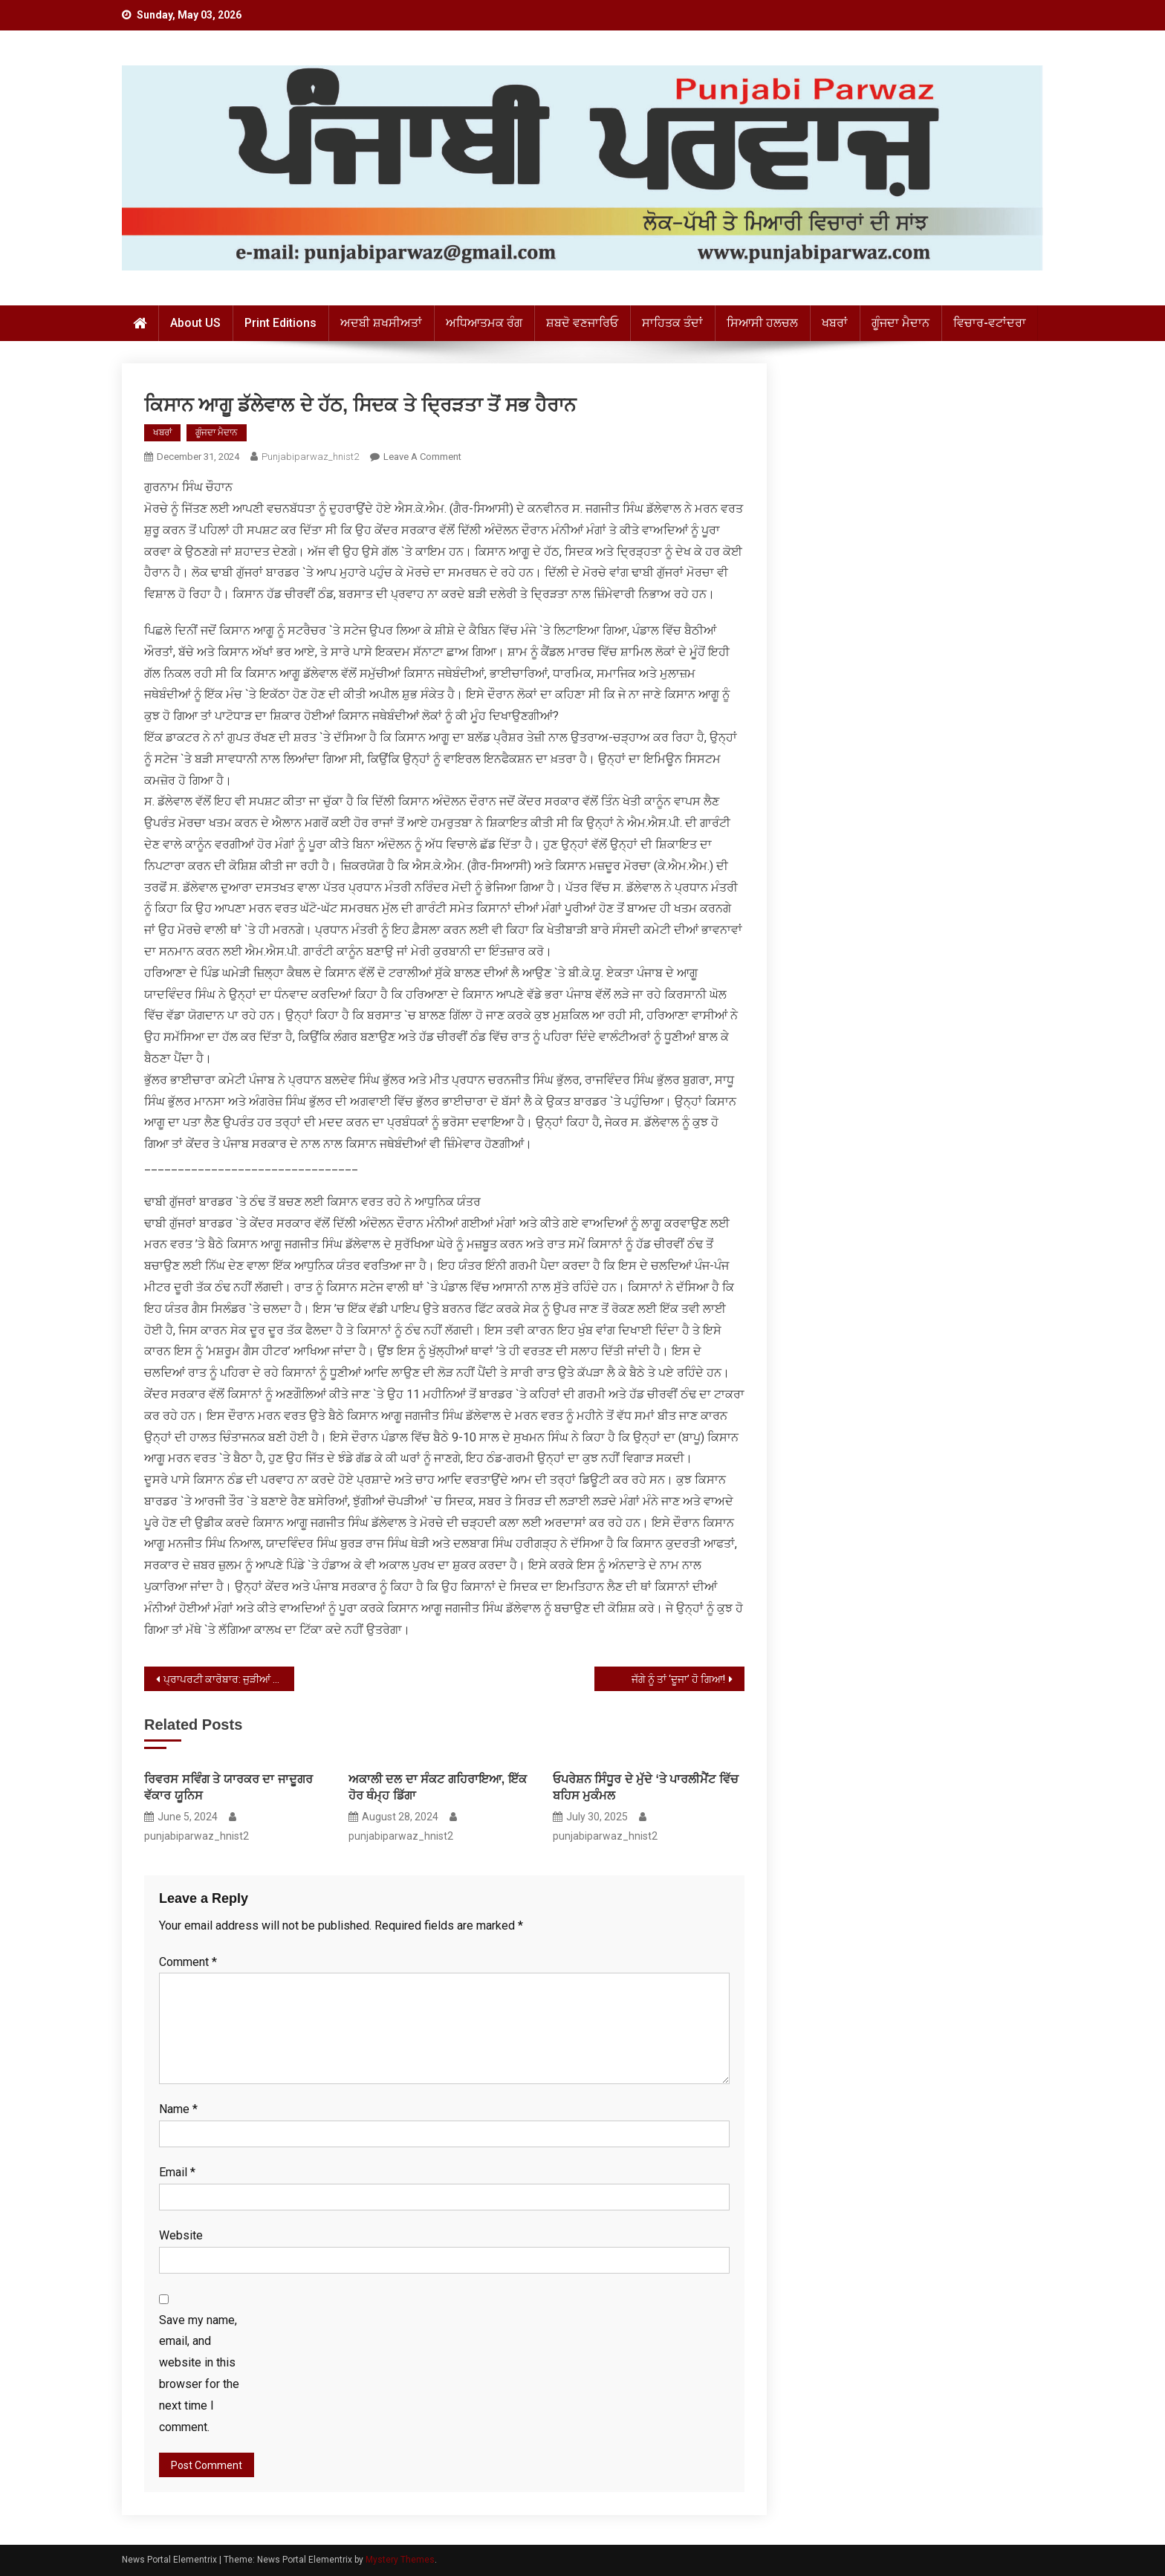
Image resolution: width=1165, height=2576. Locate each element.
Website (181, 2235)
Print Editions (280, 323)
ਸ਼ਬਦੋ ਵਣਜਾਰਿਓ (582, 323)
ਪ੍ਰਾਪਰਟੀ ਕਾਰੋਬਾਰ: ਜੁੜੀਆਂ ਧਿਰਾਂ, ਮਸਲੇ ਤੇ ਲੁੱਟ (228, 1679)
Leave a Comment (422, 456)
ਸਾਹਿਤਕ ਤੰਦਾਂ (672, 323)
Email (177, 2172)
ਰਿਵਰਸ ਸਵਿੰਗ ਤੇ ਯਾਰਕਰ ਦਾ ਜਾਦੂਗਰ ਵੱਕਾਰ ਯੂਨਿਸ (228, 1787)
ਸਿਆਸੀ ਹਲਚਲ (762, 323)
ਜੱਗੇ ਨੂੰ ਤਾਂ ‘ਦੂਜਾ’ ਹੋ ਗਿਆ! (678, 1679)
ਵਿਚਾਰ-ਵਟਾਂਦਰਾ (989, 323)
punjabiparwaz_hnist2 (310, 456)
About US (195, 323)
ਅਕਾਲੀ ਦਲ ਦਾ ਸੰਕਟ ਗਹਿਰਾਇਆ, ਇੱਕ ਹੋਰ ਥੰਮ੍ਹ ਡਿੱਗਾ (437, 1787)
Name (178, 2109)
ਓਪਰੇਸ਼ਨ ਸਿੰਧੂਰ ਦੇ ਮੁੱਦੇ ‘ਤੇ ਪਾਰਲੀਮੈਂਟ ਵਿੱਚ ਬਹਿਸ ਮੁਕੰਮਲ (646, 1787)
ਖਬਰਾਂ (835, 323)
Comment (188, 1962)
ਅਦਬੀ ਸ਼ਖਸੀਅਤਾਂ (381, 323)
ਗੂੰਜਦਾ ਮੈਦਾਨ (900, 323)
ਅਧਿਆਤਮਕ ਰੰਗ (484, 323)
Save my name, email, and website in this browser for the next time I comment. (199, 2373)
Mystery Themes (400, 2559)
